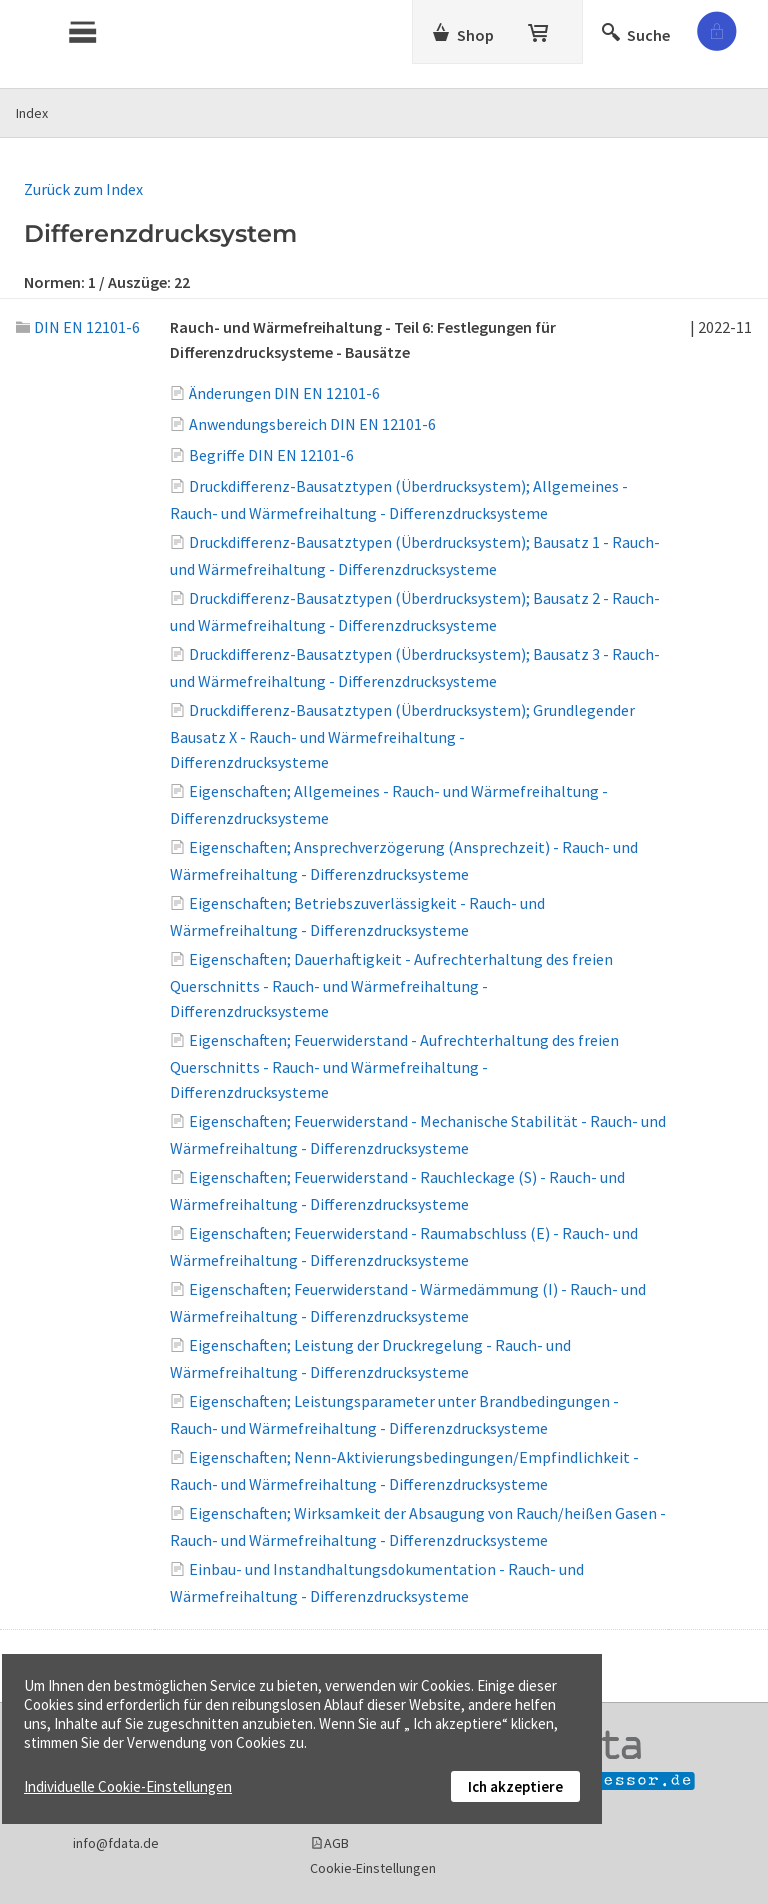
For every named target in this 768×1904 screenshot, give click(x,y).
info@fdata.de (116, 1843)
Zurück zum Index (83, 189)
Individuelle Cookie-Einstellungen (128, 1786)
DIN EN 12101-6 (78, 327)
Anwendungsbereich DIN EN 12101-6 (312, 424)
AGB (336, 1843)
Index (32, 113)
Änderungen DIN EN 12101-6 (284, 393)
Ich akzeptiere (515, 1786)
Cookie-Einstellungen (373, 1868)
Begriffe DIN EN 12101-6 (271, 455)
